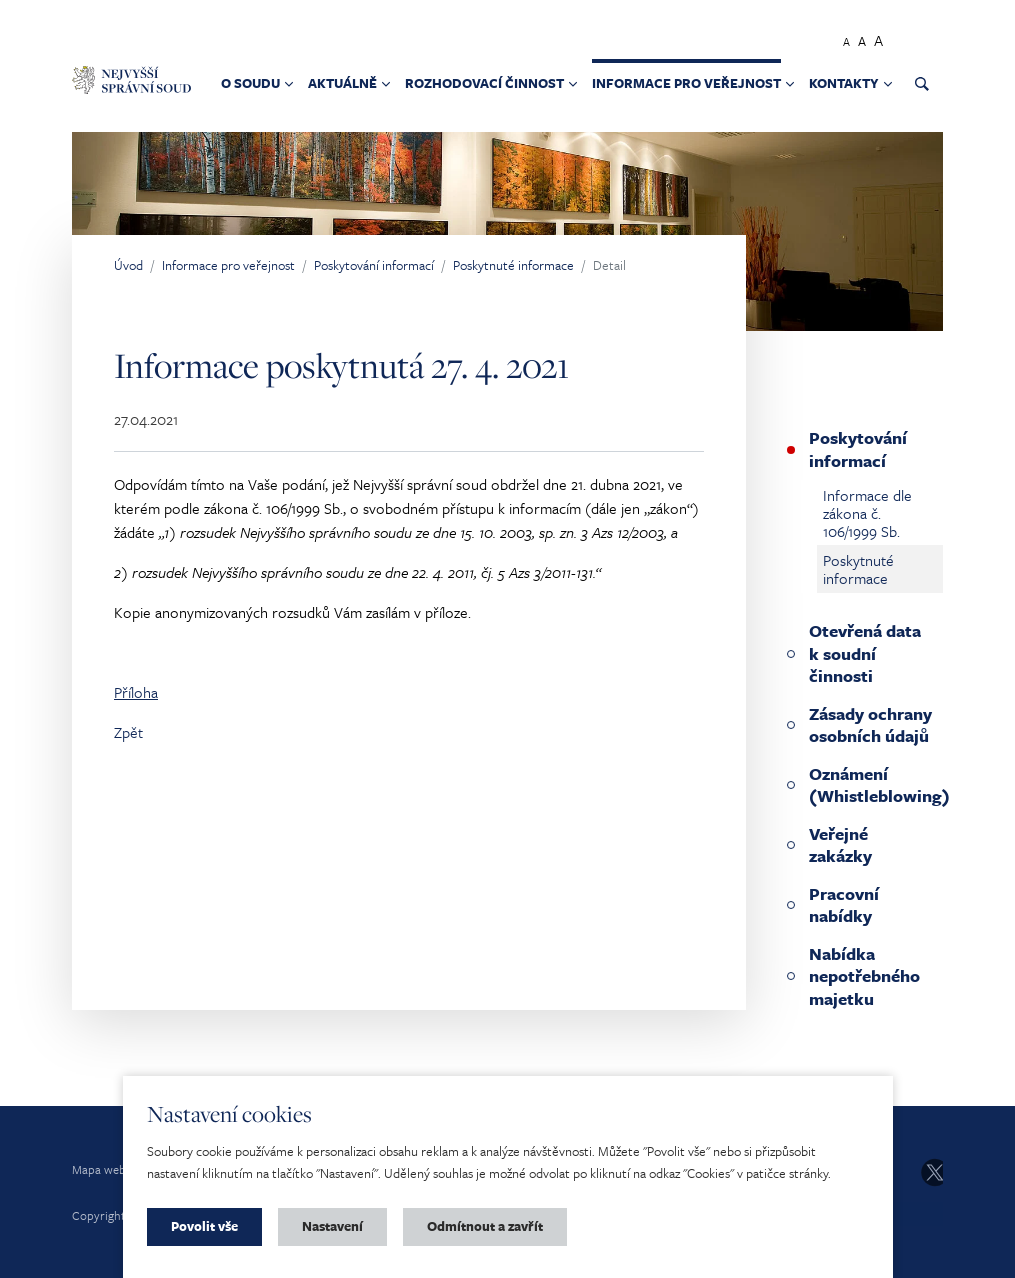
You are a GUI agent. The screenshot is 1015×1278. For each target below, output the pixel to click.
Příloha (136, 692)
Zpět (128, 732)
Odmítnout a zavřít (485, 1226)
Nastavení (332, 1226)
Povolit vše (204, 1226)
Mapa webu (102, 1169)
